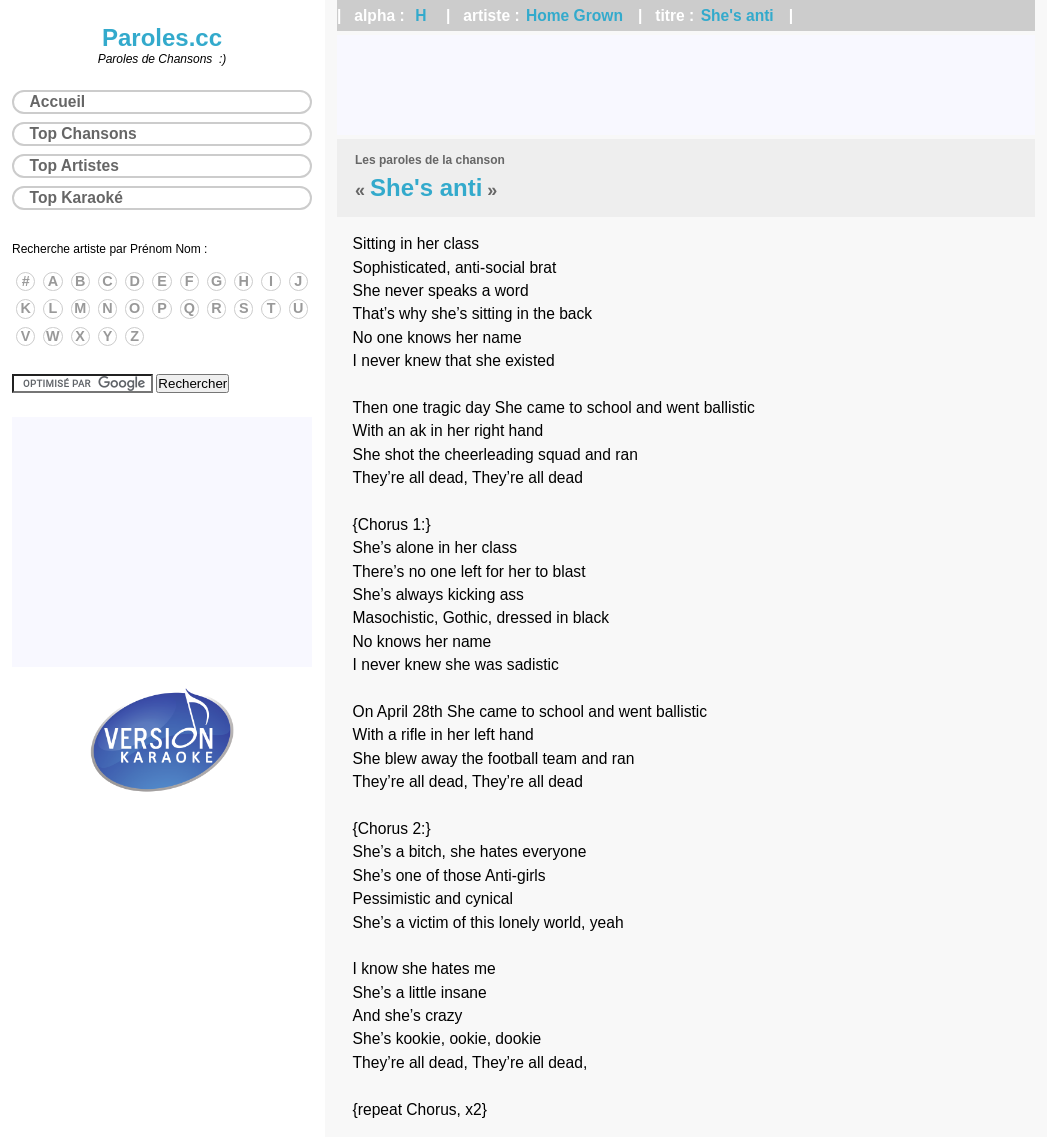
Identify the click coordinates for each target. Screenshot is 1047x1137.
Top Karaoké (76, 197)
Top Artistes (74, 165)
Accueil (57, 101)
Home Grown (574, 15)
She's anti (737, 15)
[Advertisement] (686, 85)
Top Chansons (83, 133)
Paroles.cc (162, 37)
